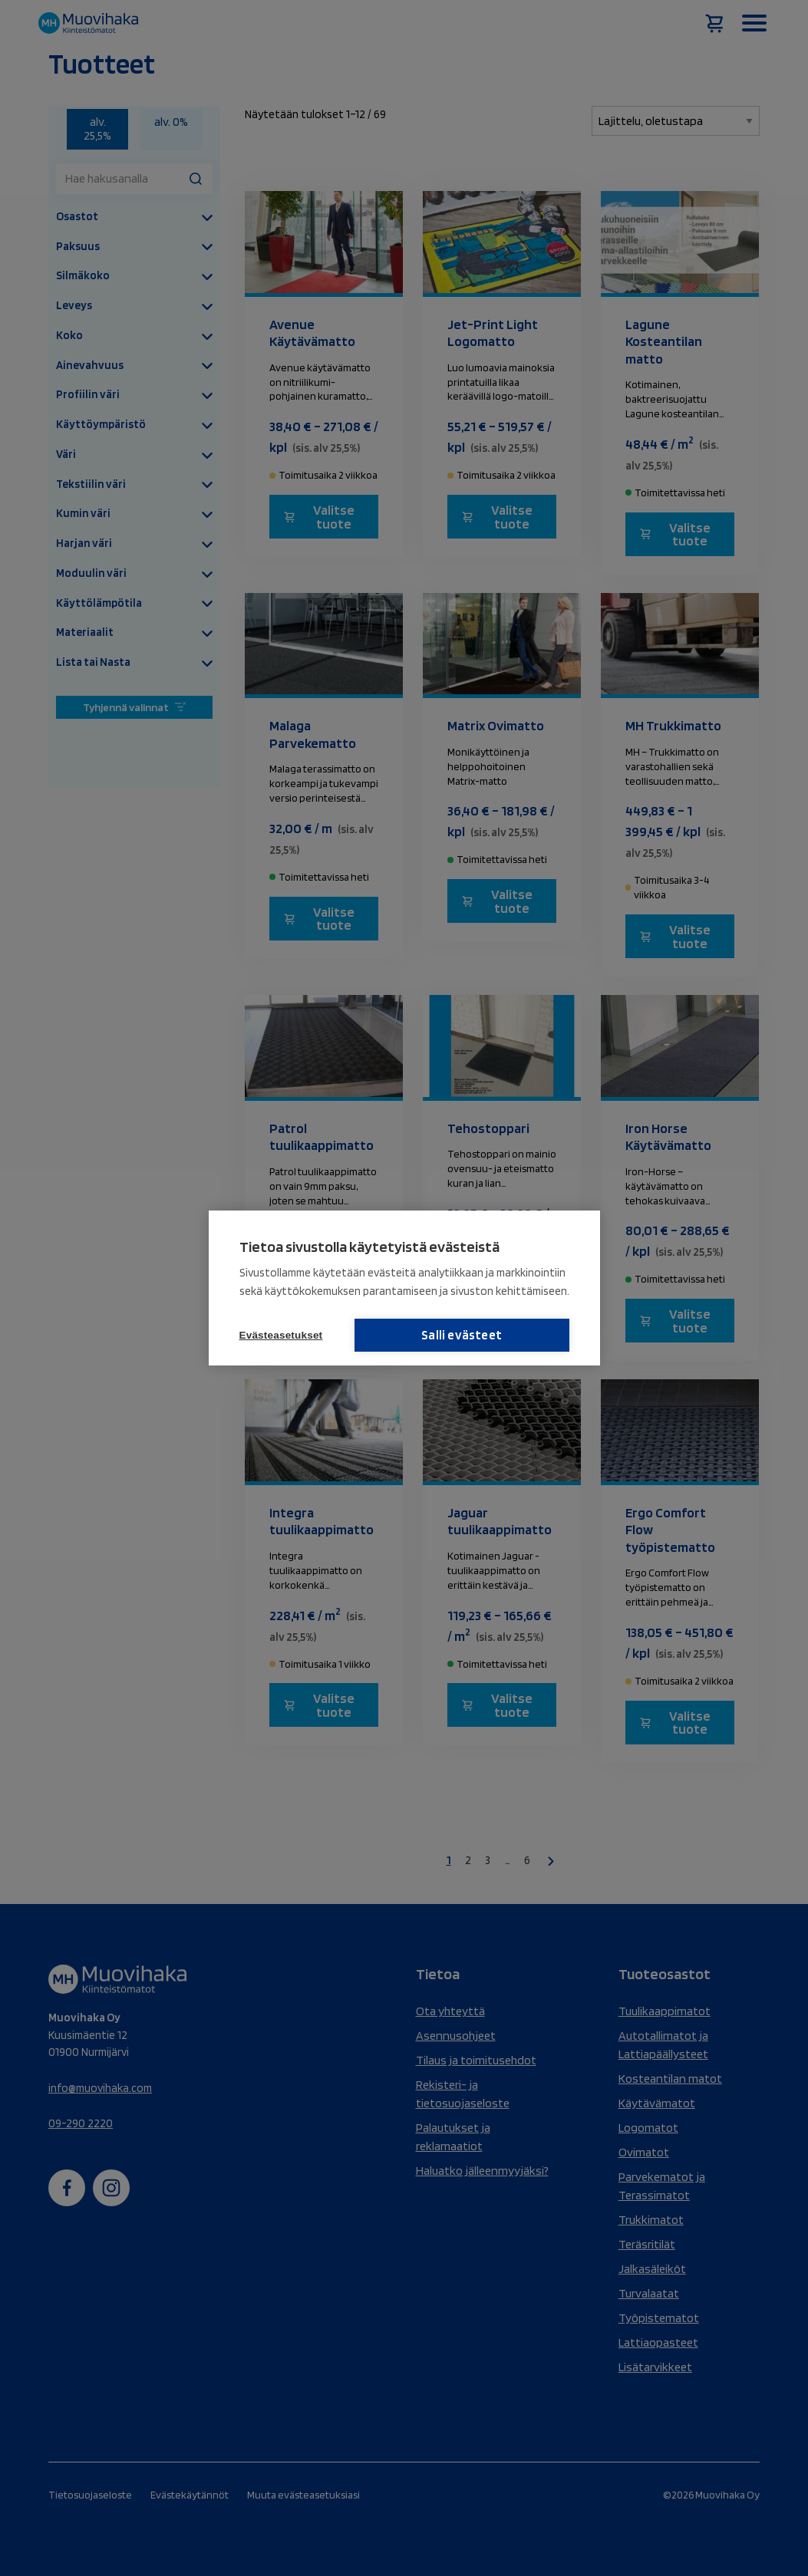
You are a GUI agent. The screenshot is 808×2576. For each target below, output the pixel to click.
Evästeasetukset (281, 1335)
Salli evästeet (492, 1334)
